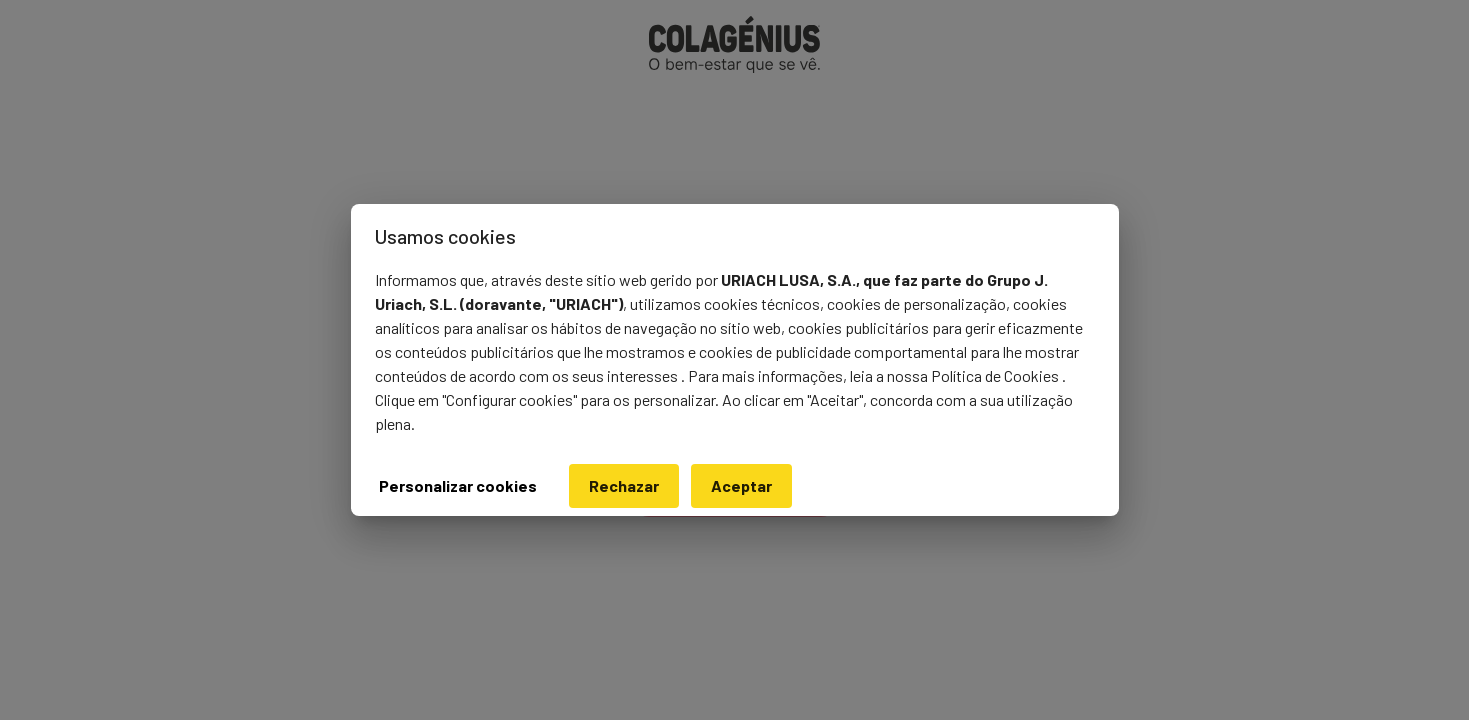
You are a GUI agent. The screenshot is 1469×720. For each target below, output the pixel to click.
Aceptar (741, 485)
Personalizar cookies (458, 485)
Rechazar (624, 485)
